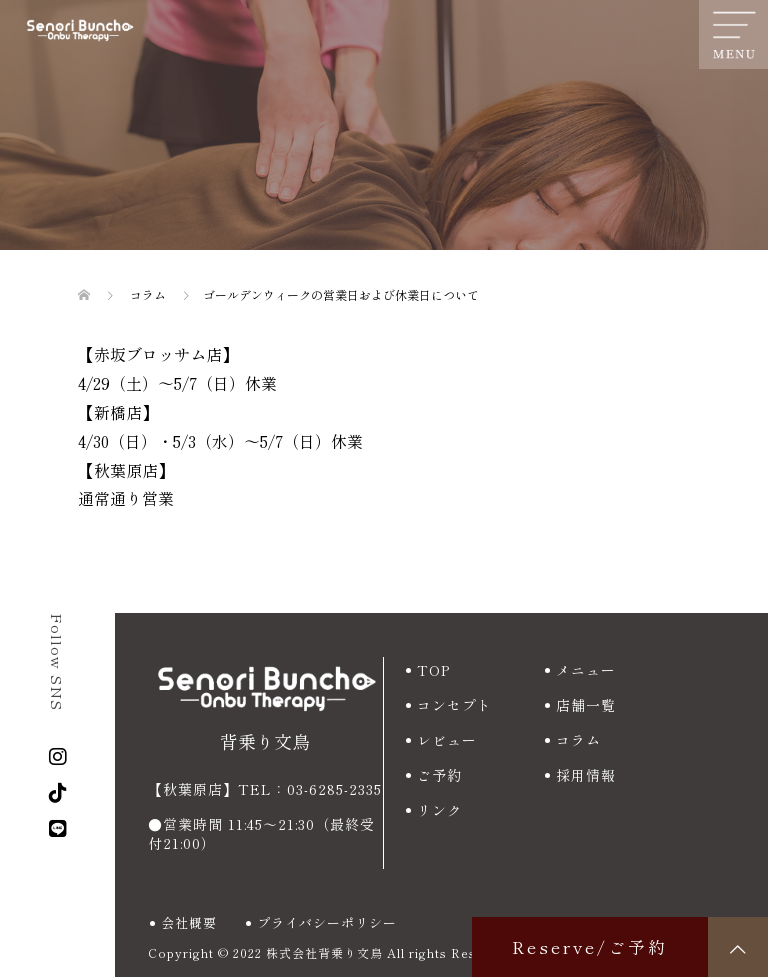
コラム (578, 740)
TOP (433, 670)
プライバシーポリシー (327, 922)
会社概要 (189, 922)
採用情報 (586, 775)
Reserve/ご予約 (590, 946)
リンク (439, 810)
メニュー (586, 670)
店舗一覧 (586, 705)
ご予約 (439, 775)
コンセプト (454, 705)
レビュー (447, 740)
